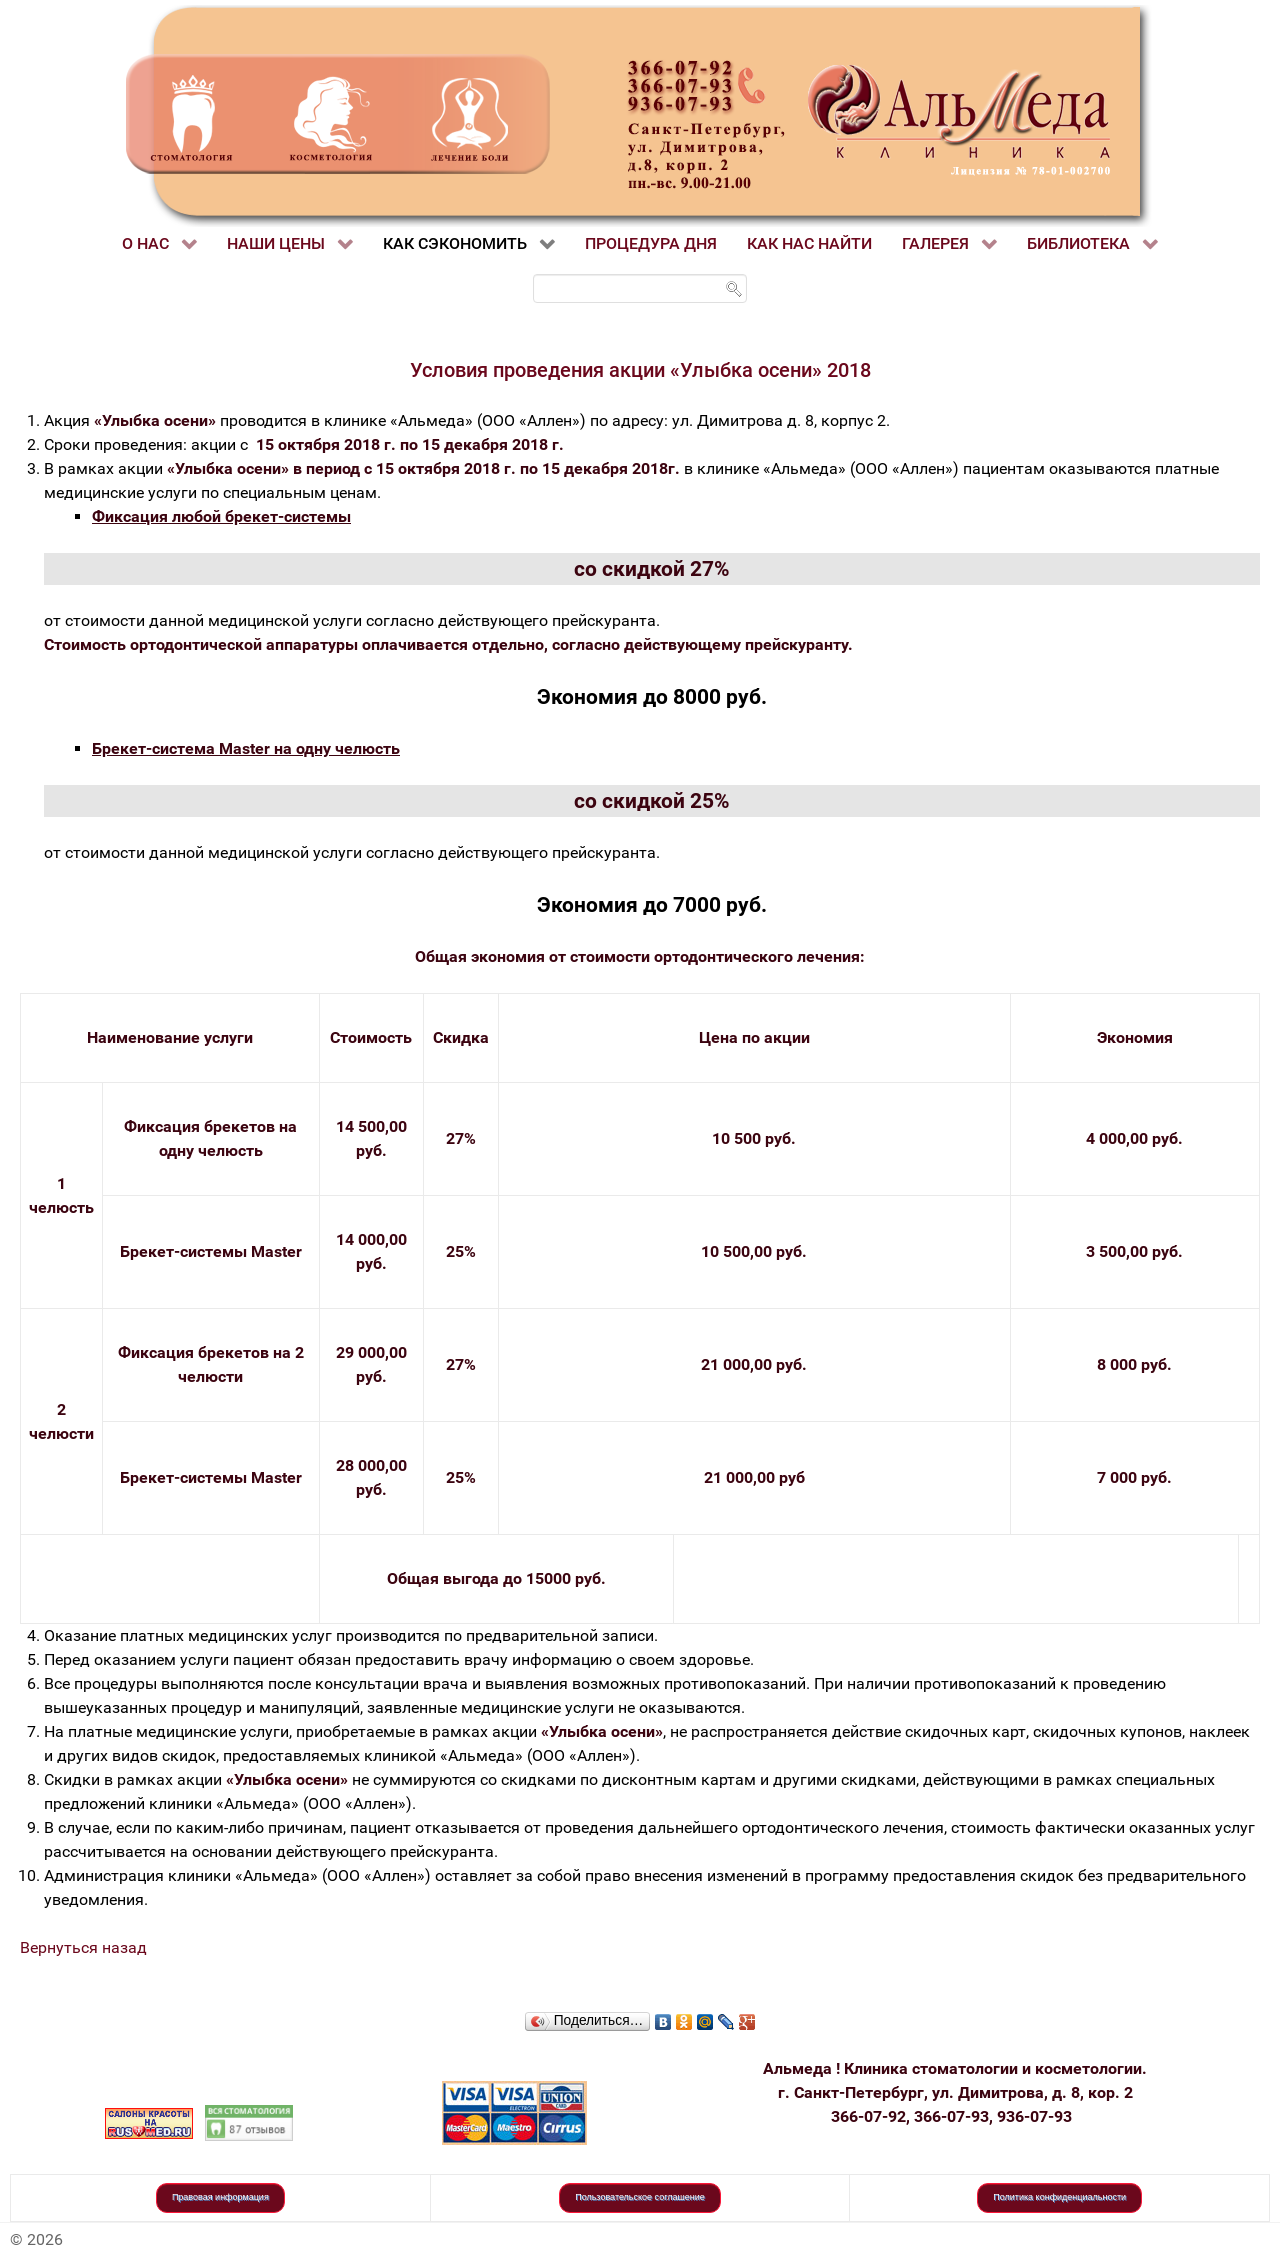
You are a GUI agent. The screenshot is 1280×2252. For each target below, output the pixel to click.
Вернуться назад (83, 1947)
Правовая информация (220, 2197)
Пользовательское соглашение (640, 2197)
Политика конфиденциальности (1059, 2197)
